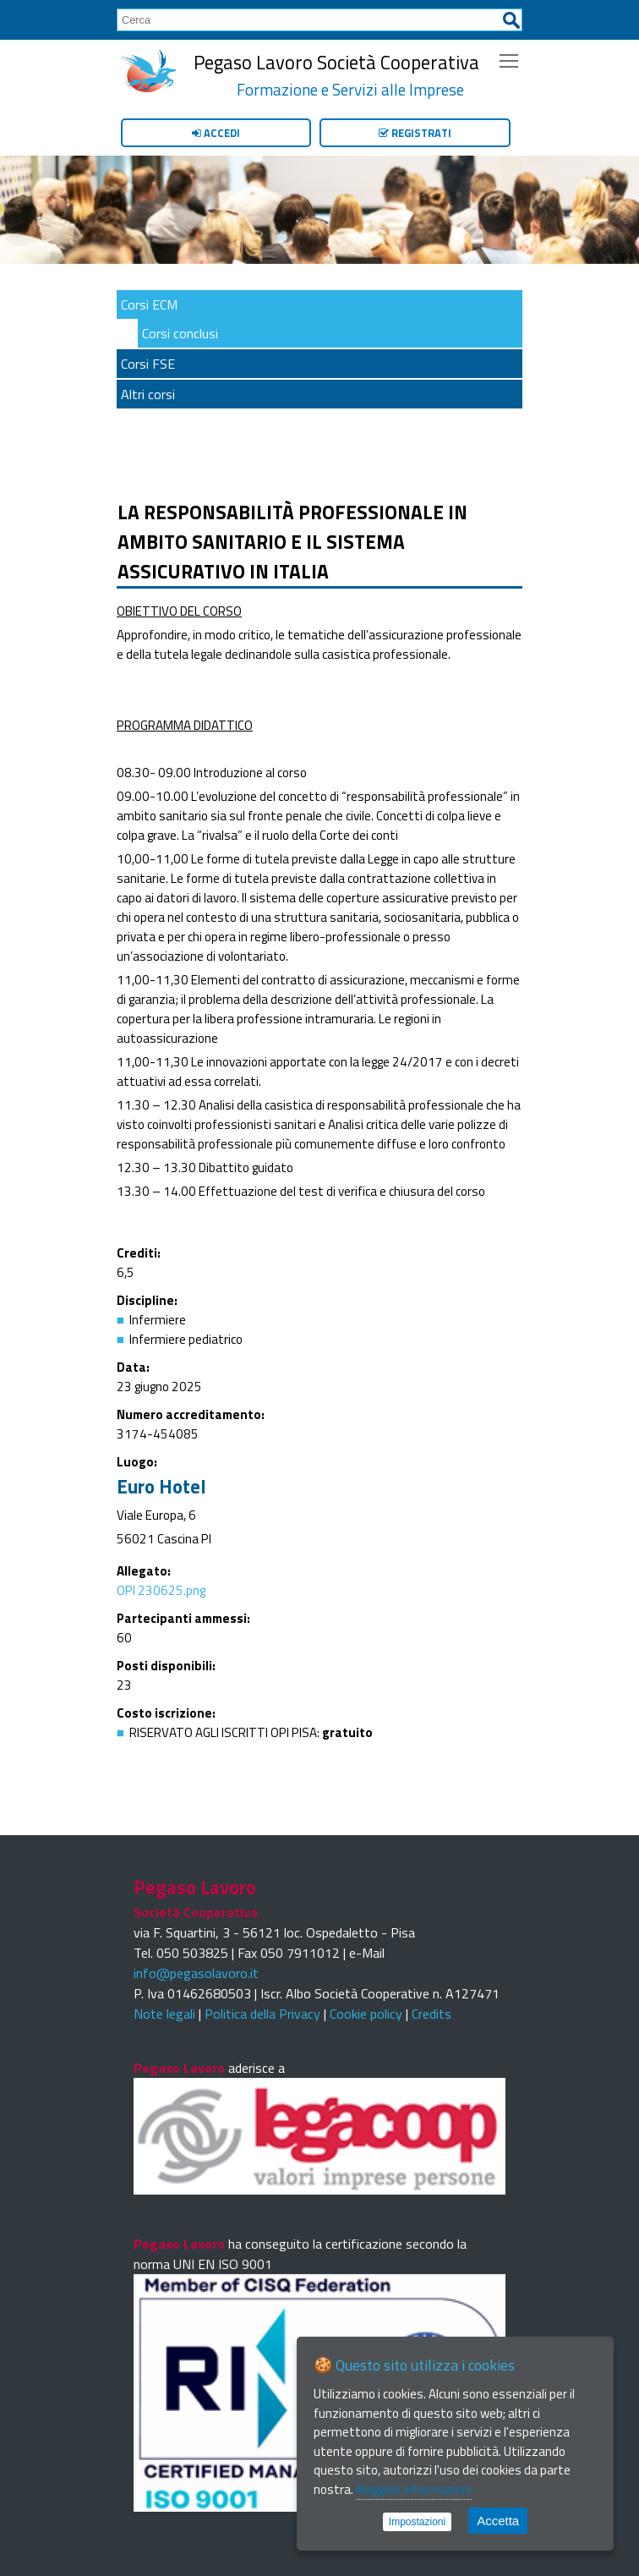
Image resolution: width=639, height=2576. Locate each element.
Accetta (498, 2520)
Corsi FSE (148, 364)
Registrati (415, 132)
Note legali (164, 2013)
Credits (431, 2013)
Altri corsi (148, 394)
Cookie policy (366, 2013)
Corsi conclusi (180, 333)
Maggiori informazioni (414, 2489)
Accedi (216, 132)
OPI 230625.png (161, 1590)
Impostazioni (417, 2522)
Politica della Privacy (262, 2013)
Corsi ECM (149, 304)
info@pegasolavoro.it (196, 1973)
